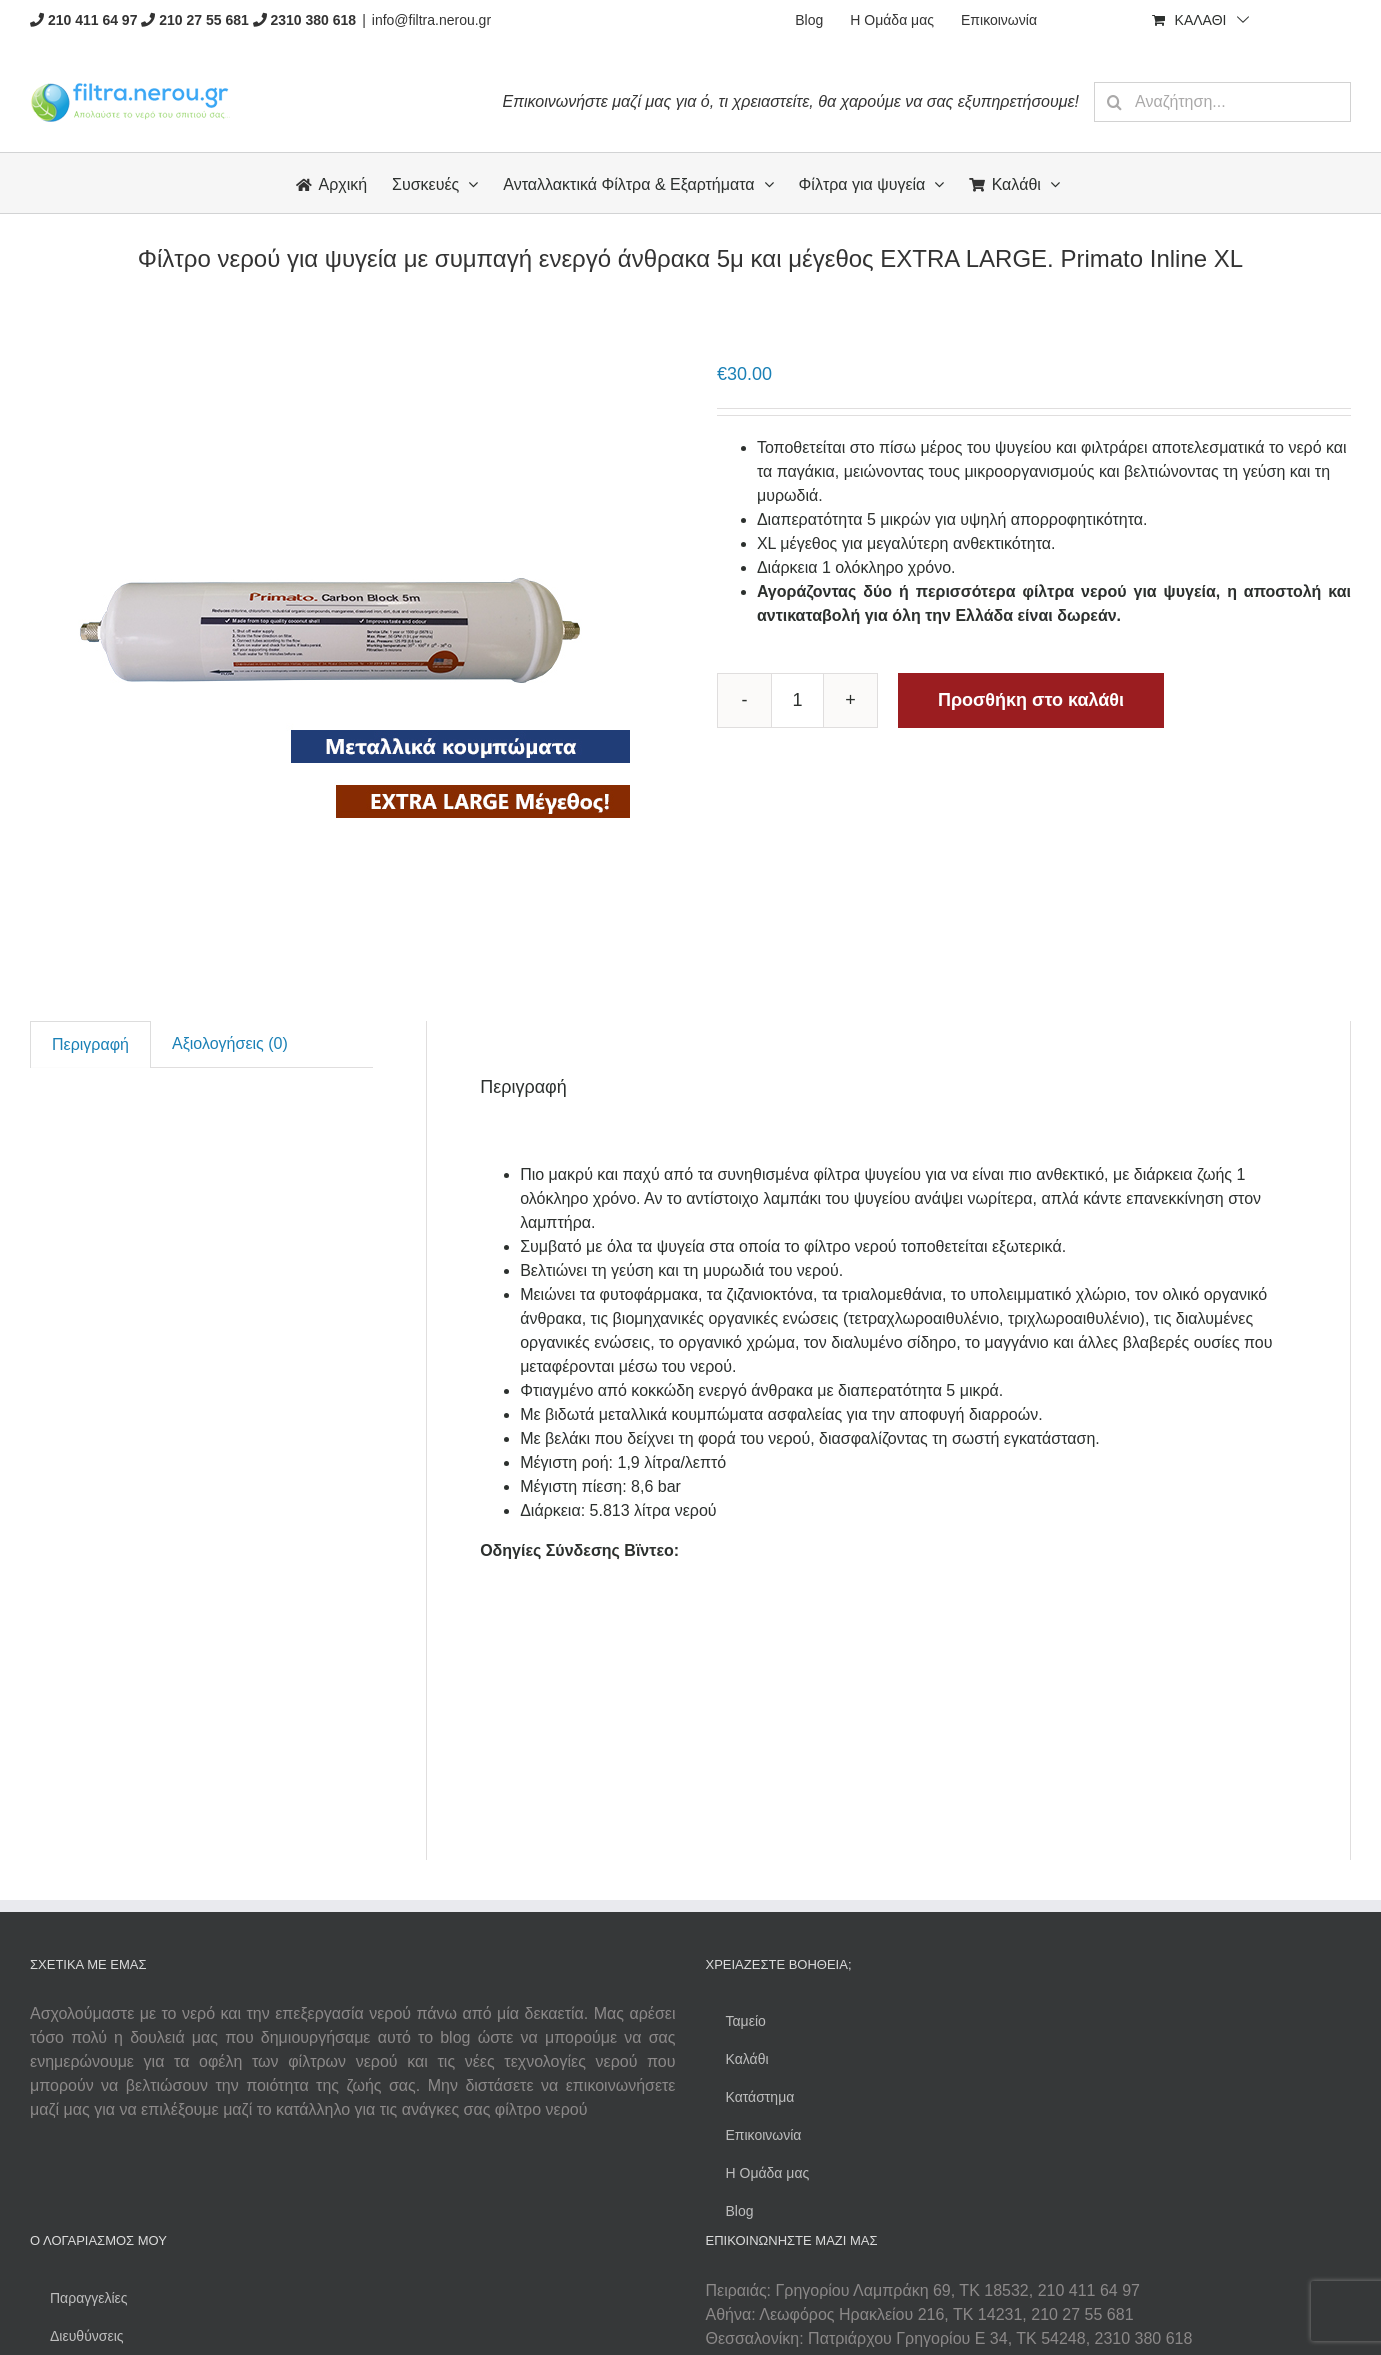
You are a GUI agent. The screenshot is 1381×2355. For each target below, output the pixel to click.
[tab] (90, 1044)
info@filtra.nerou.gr (431, 20)
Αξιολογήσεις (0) (230, 1043)
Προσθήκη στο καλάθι (1031, 700)
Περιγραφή (90, 1044)
